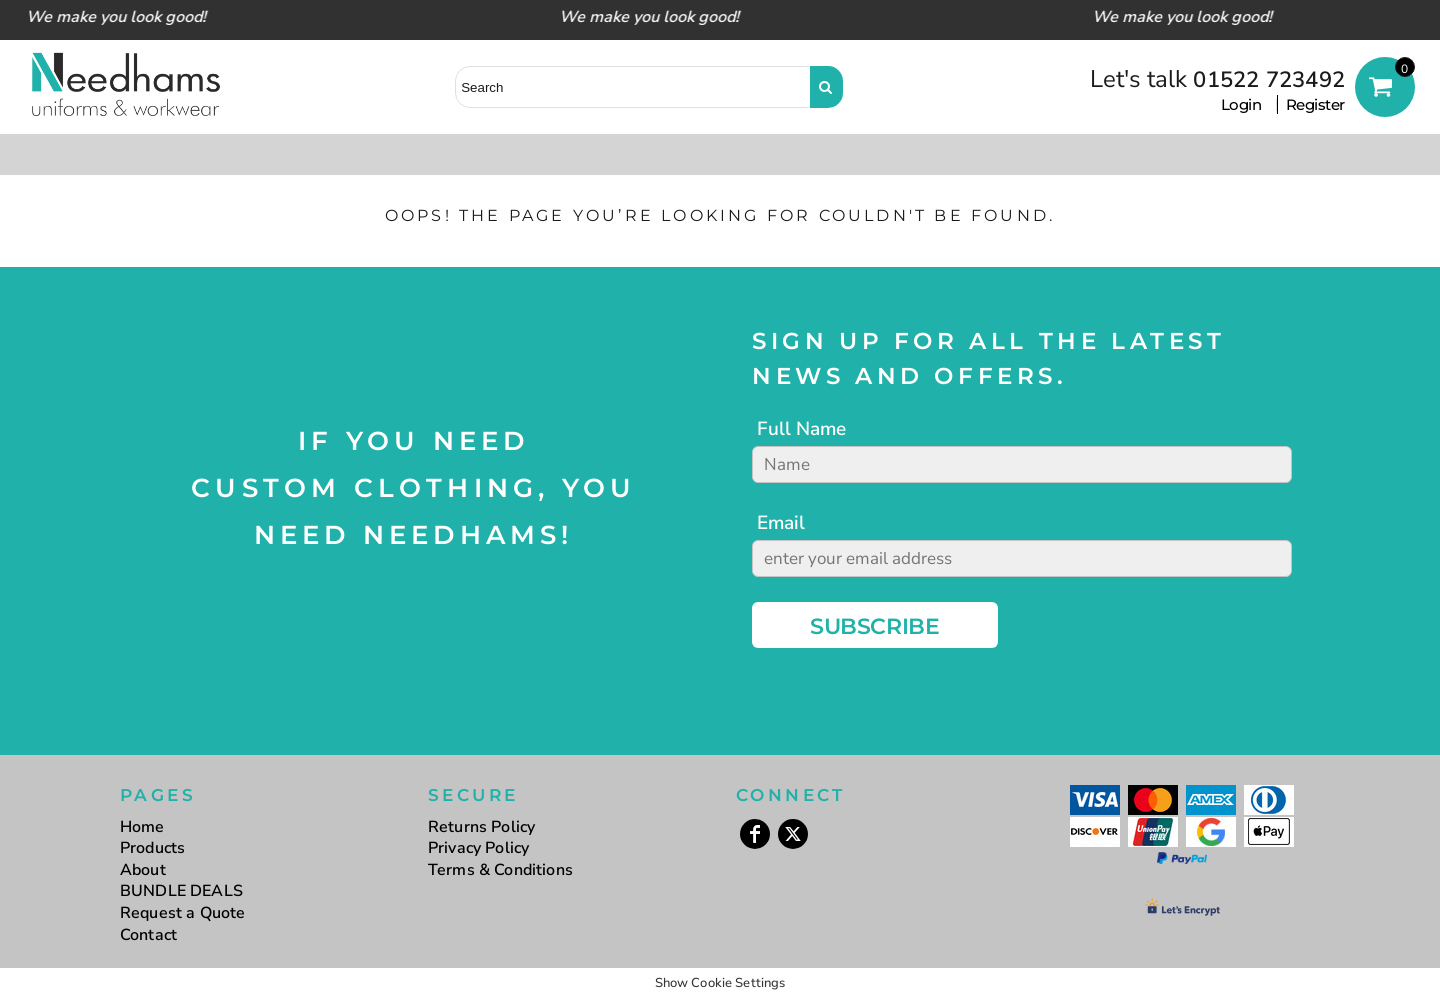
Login (1241, 104)
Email (781, 523)
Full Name (801, 429)
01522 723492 (1269, 80)
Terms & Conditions (500, 870)
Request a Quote (182, 913)
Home (142, 827)
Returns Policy (481, 827)
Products (152, 848)
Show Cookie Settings (720, 983)
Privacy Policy (478, 848)
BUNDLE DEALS (181, 891)
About (143, 870)
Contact (148, 935)
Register (1315, 104)
